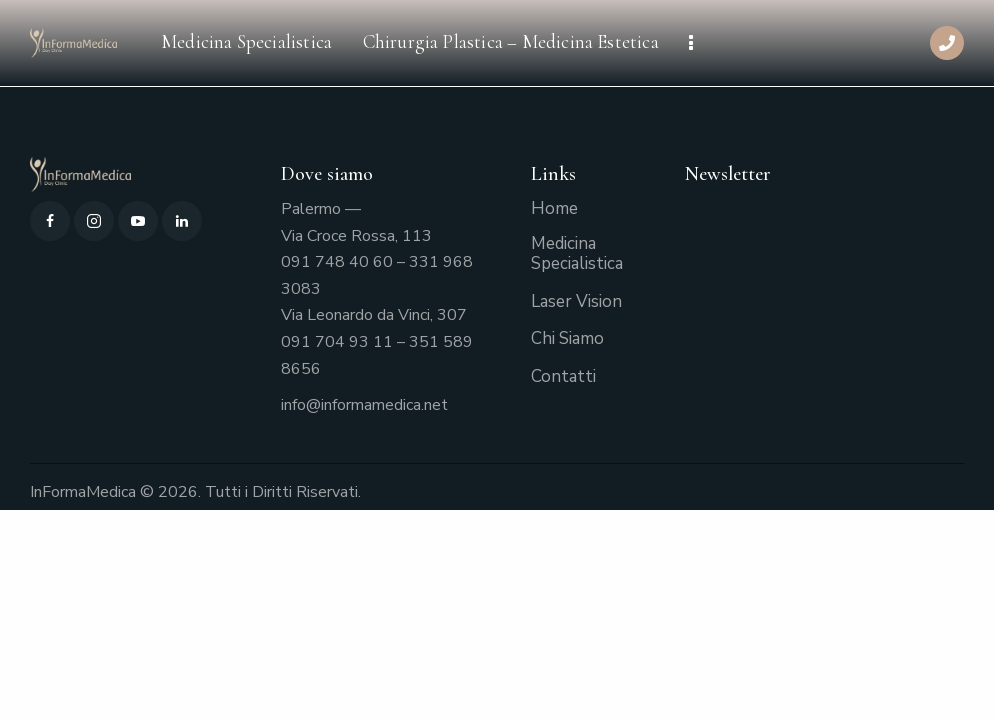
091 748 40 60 (337, 262)
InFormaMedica (83, 492)
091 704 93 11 (337, 342)
